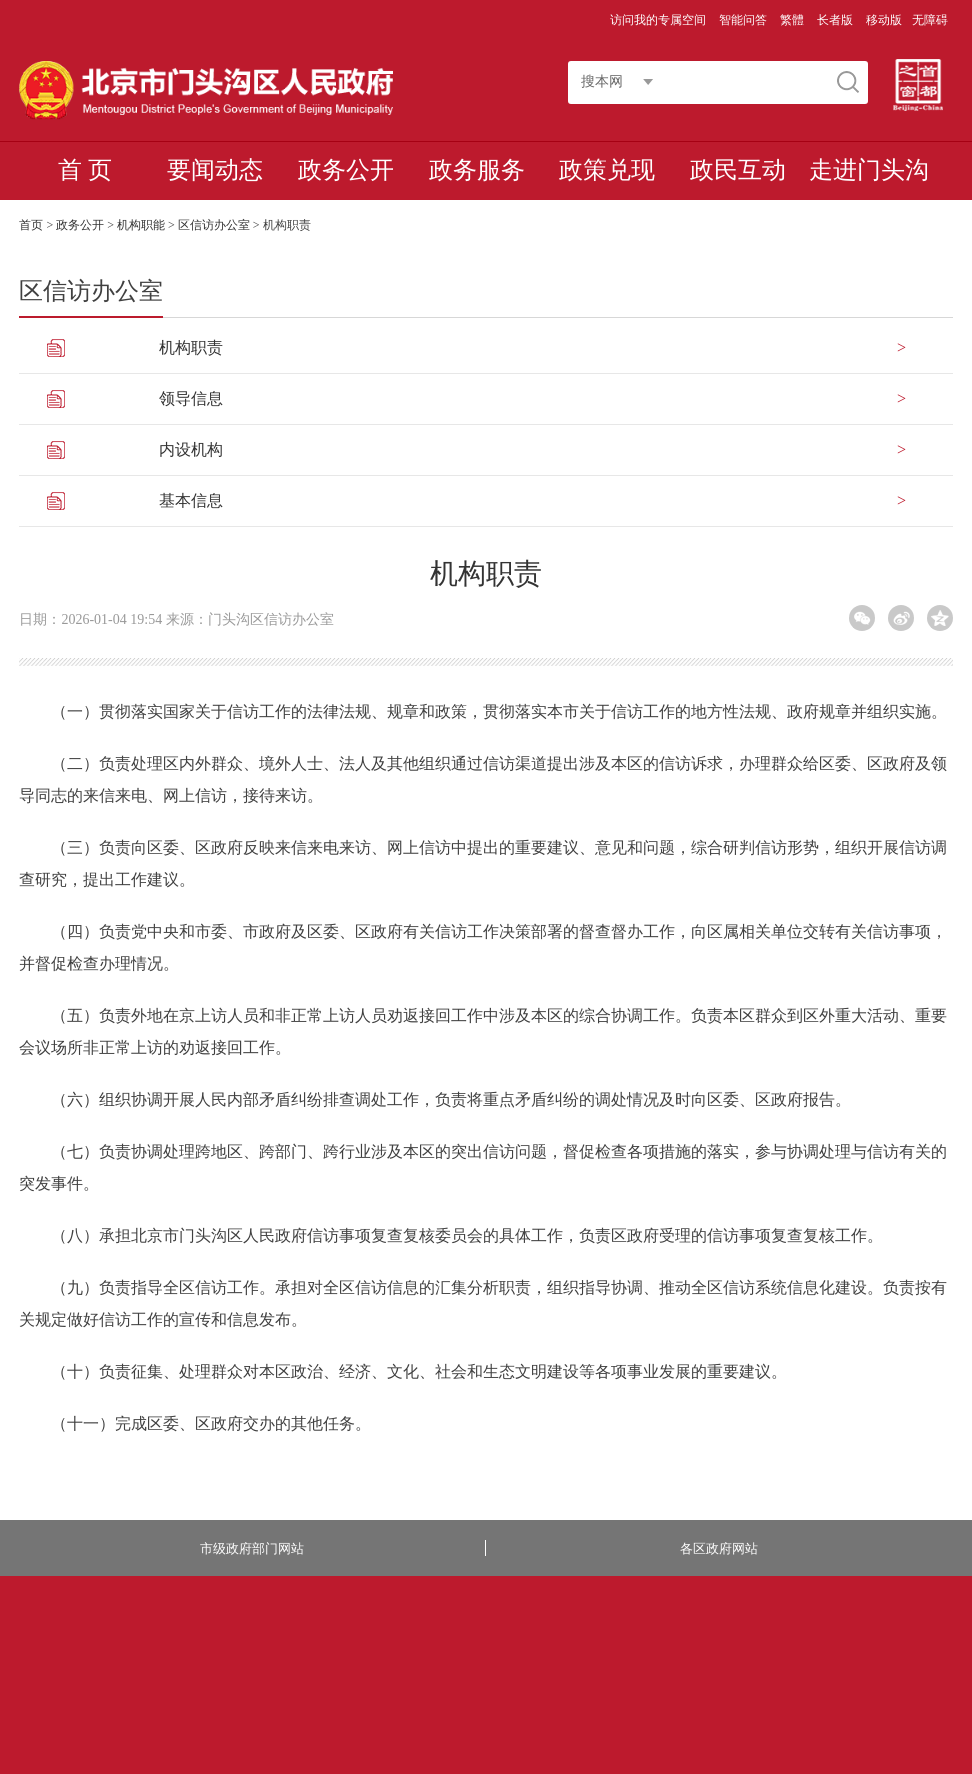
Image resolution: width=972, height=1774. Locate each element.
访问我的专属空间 (659, 20)
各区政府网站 (719, 1548)
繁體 (792, 20)
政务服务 (477, 170)
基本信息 (191, 500)
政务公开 (346, 170)
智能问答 (744, 20)
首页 (31, 225)
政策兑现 (607, 170)
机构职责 (191, 347)
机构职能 (141, 225)
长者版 (836, 20)
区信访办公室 (214, 225)
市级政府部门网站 (252, 1548)
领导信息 (191, 398)
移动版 (884, 20)
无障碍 (930, 20)
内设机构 (191, 449)
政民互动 (738, 170)
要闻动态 (215, 170)
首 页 (85, 170)
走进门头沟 (869, 170)
